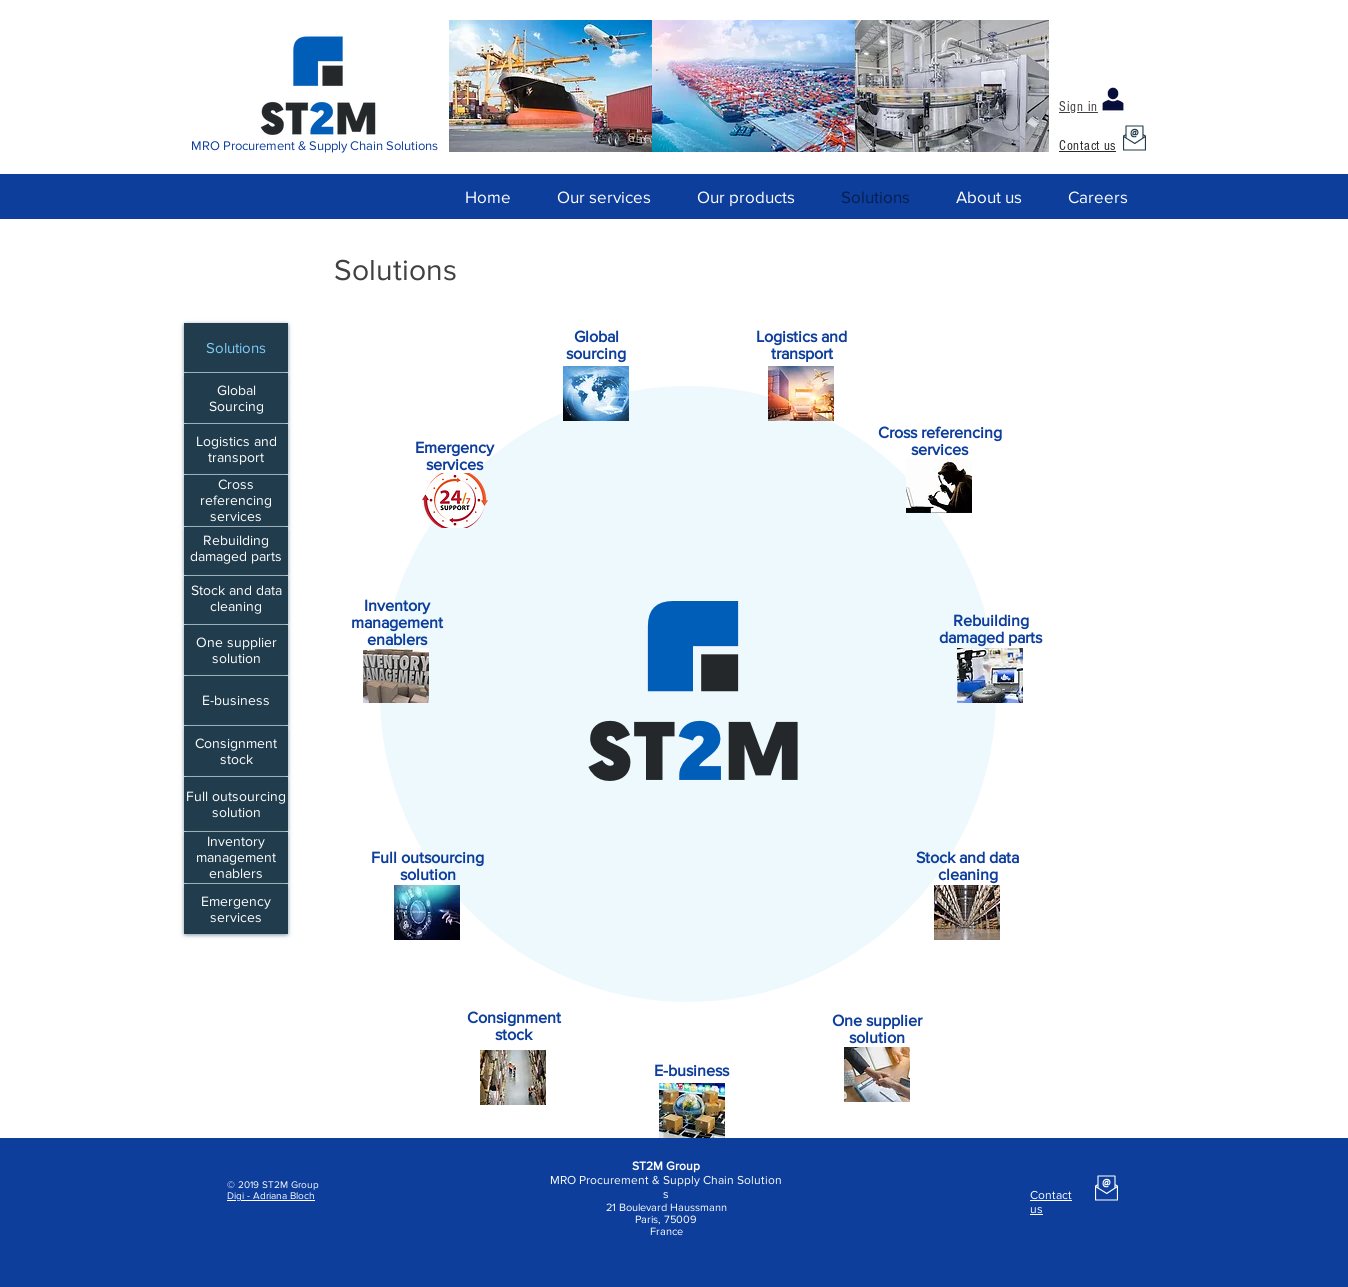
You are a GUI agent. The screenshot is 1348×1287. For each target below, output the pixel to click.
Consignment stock (236, 751)
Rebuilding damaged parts (236, 548)
